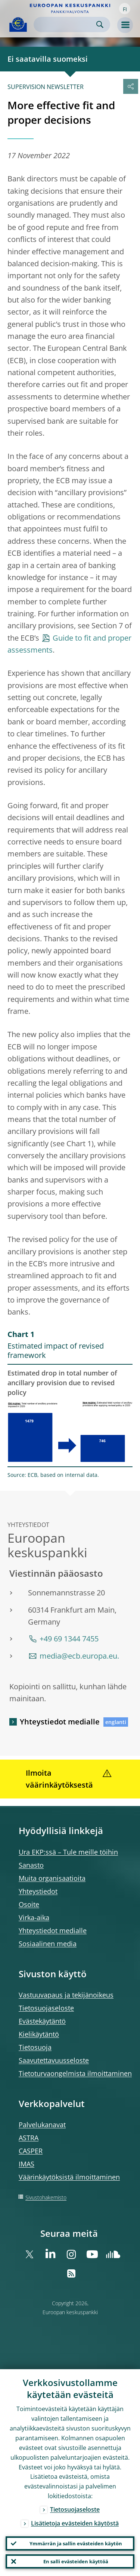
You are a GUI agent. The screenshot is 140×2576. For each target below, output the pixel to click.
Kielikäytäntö (39, 2034)
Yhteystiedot (38, 1891)
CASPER (31, 2150)
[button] (124, 8)
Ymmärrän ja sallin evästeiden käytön (75, 2543)
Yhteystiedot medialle (60, 1722)
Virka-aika (34, 1917)
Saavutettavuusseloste (54, 2060)
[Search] (66, 24)
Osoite (29, 1904)
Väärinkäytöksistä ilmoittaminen (69, 2176)
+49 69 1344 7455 (69, 1639)
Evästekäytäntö (42, 2021)
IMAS (26, 2163)
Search (100, 24)
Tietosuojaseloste (46, 2007)
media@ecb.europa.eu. (79, 1656)
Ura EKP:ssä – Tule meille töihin (68, 1851)
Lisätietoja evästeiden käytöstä (75, 2523)
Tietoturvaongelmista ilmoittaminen (75, 2073)
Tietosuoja (35, 2047)
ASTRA (28, 2137)
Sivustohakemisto (45, 2197)
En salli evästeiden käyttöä (75, 2561)
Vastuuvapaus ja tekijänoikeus (66, 1994)
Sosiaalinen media (48, 1943)
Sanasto (31, 1865)
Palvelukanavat (42, 2124)
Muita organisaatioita (52, 1878)
